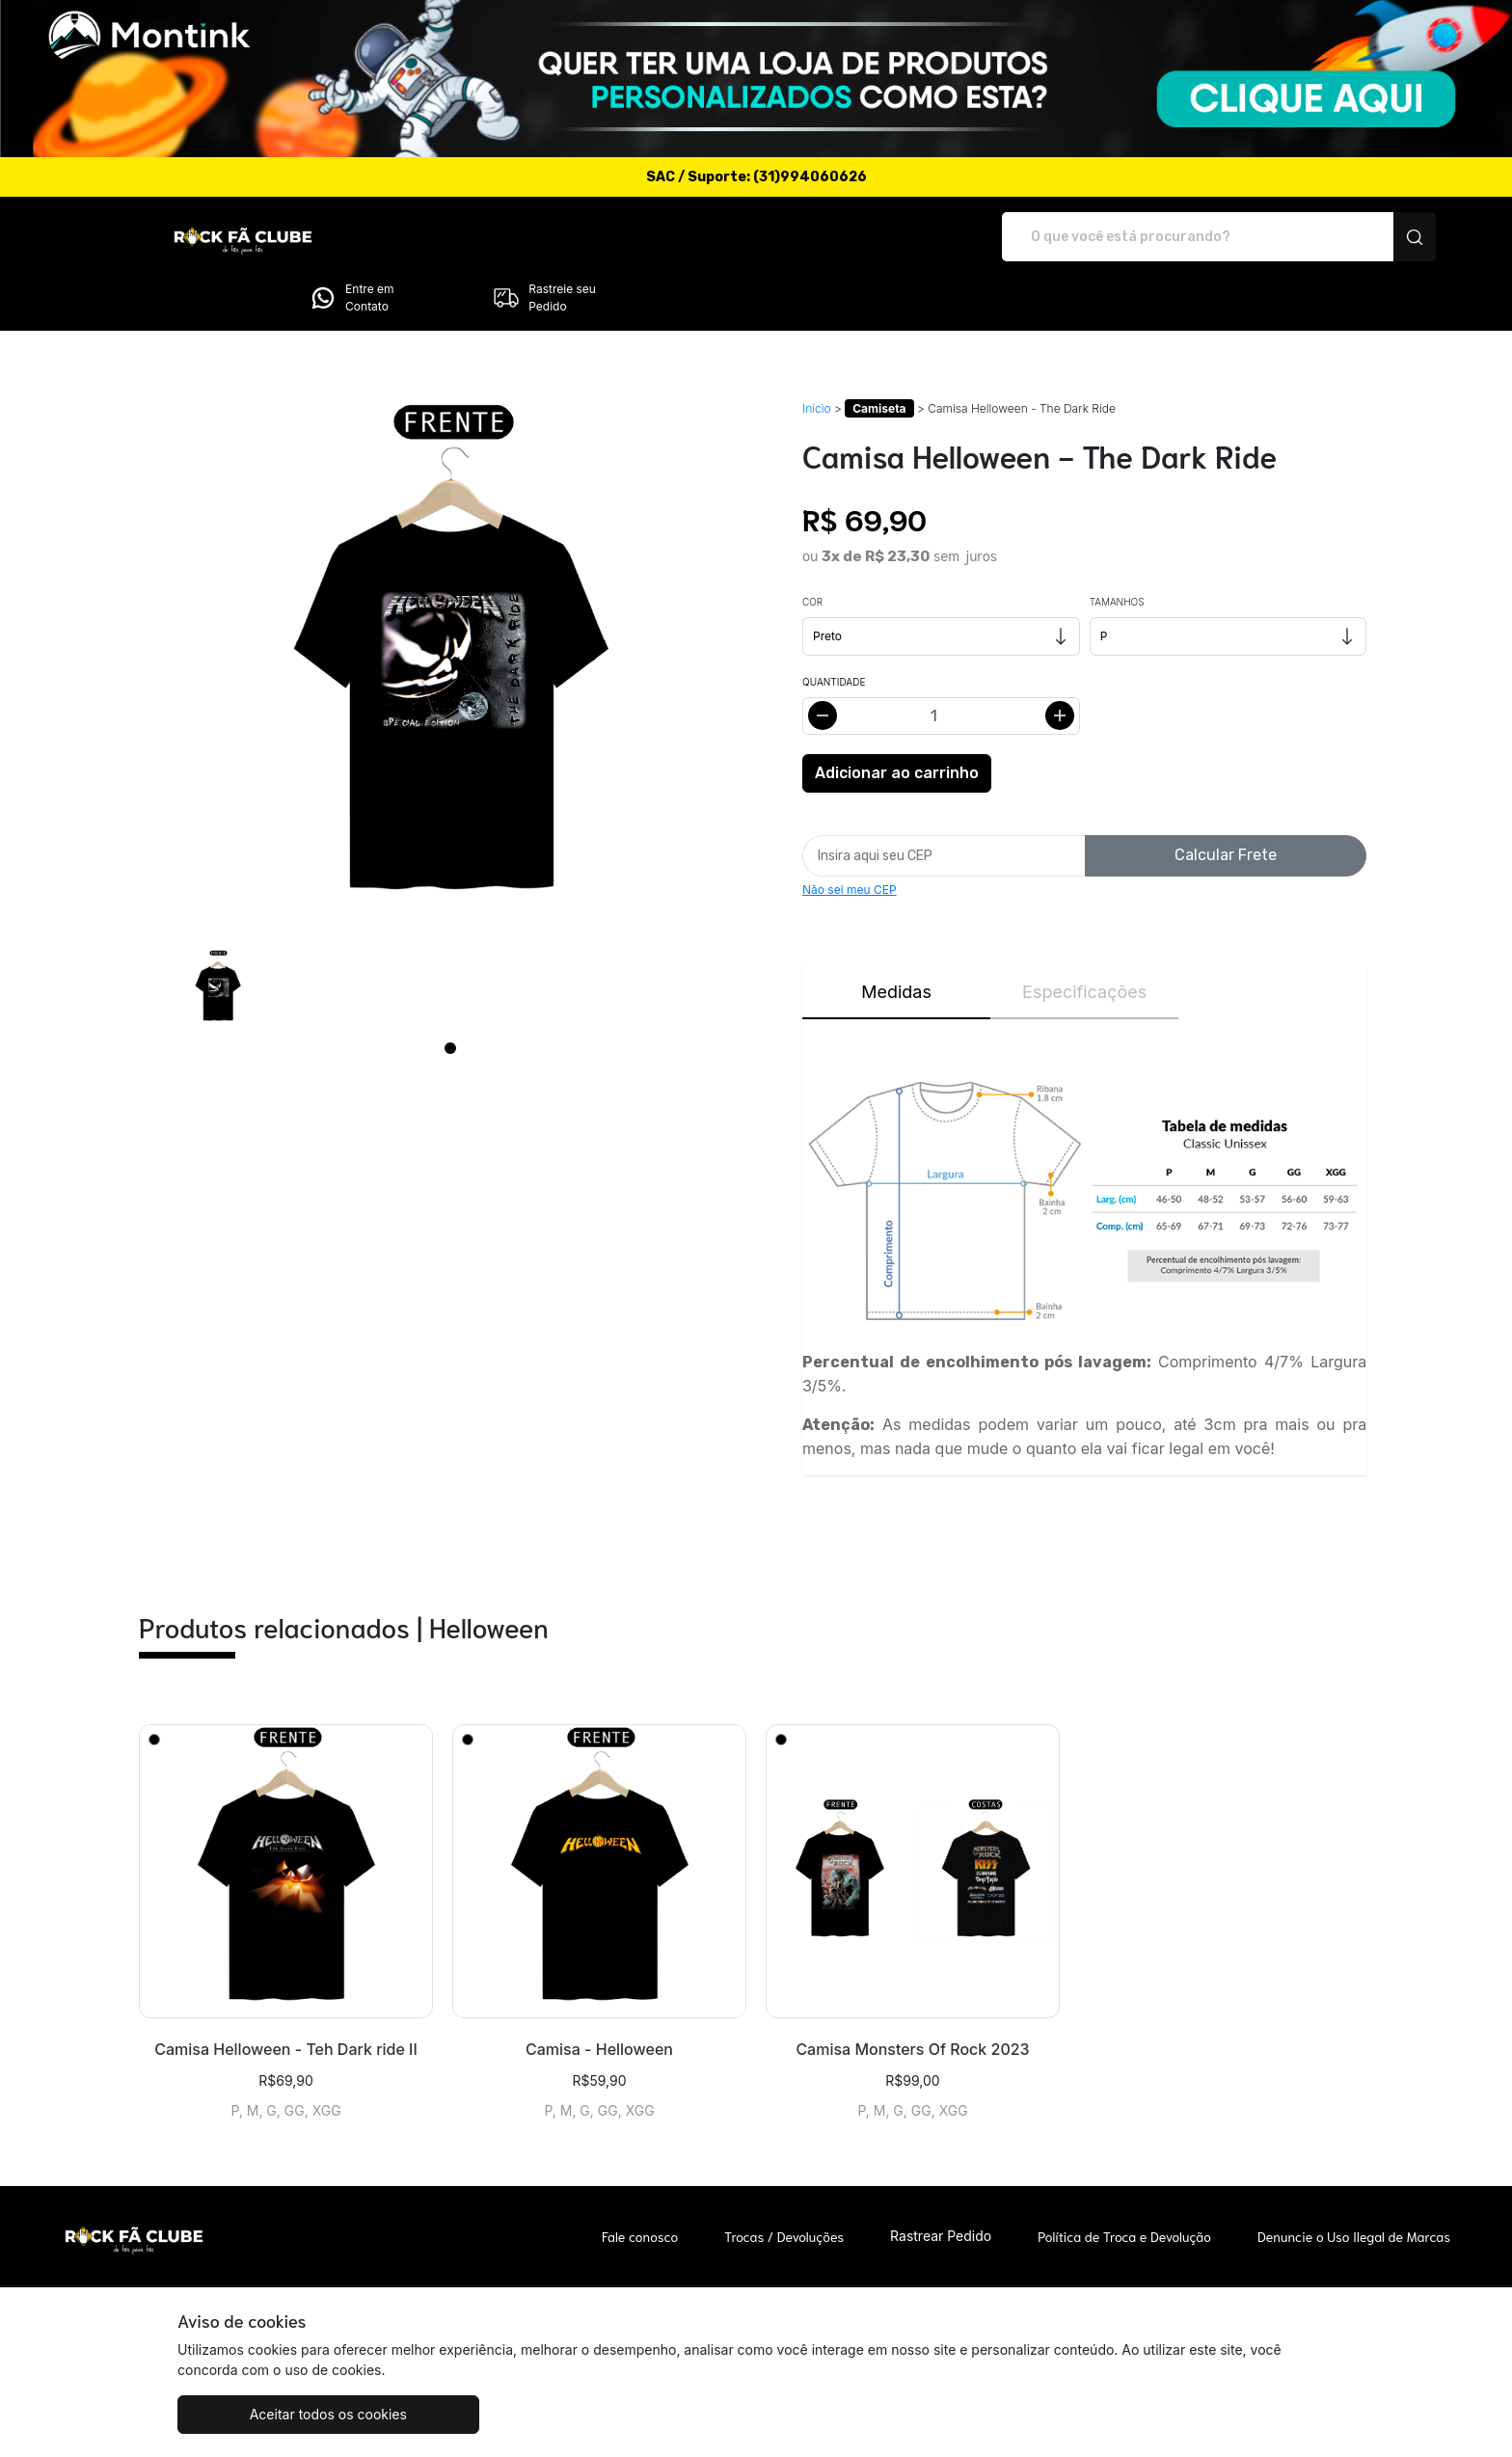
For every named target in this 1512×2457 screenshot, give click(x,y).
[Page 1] (450, 994)
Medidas (896, 938)
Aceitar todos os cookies (273, 2414)
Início (816, 354)
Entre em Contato (1161, 237)
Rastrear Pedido (940, 2182)
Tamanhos (1117, 548)
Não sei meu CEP (849, 835)
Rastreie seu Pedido (1354, 237)
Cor (812, 548)
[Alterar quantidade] (941, 662)
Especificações (1084, 938)
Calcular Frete (1225, 801)
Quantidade (833, 628)
